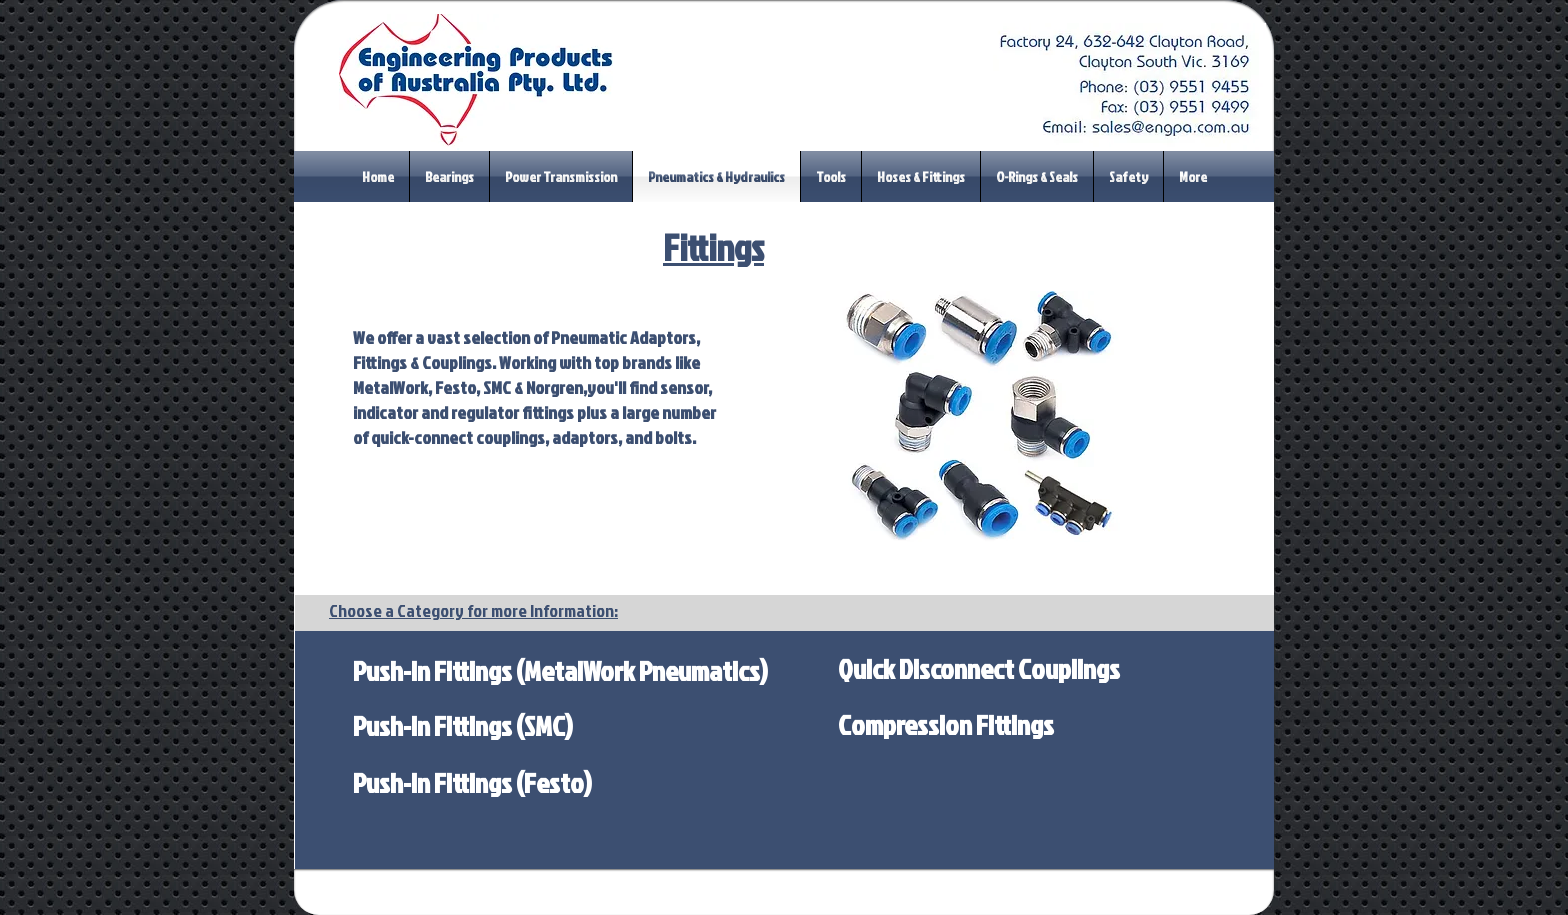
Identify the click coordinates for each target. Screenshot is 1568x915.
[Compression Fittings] (946, 725)
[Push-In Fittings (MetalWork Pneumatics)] (560, 670)
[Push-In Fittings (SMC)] (463, 725)
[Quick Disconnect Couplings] (979, 668)
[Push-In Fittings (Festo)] (472, 782)
